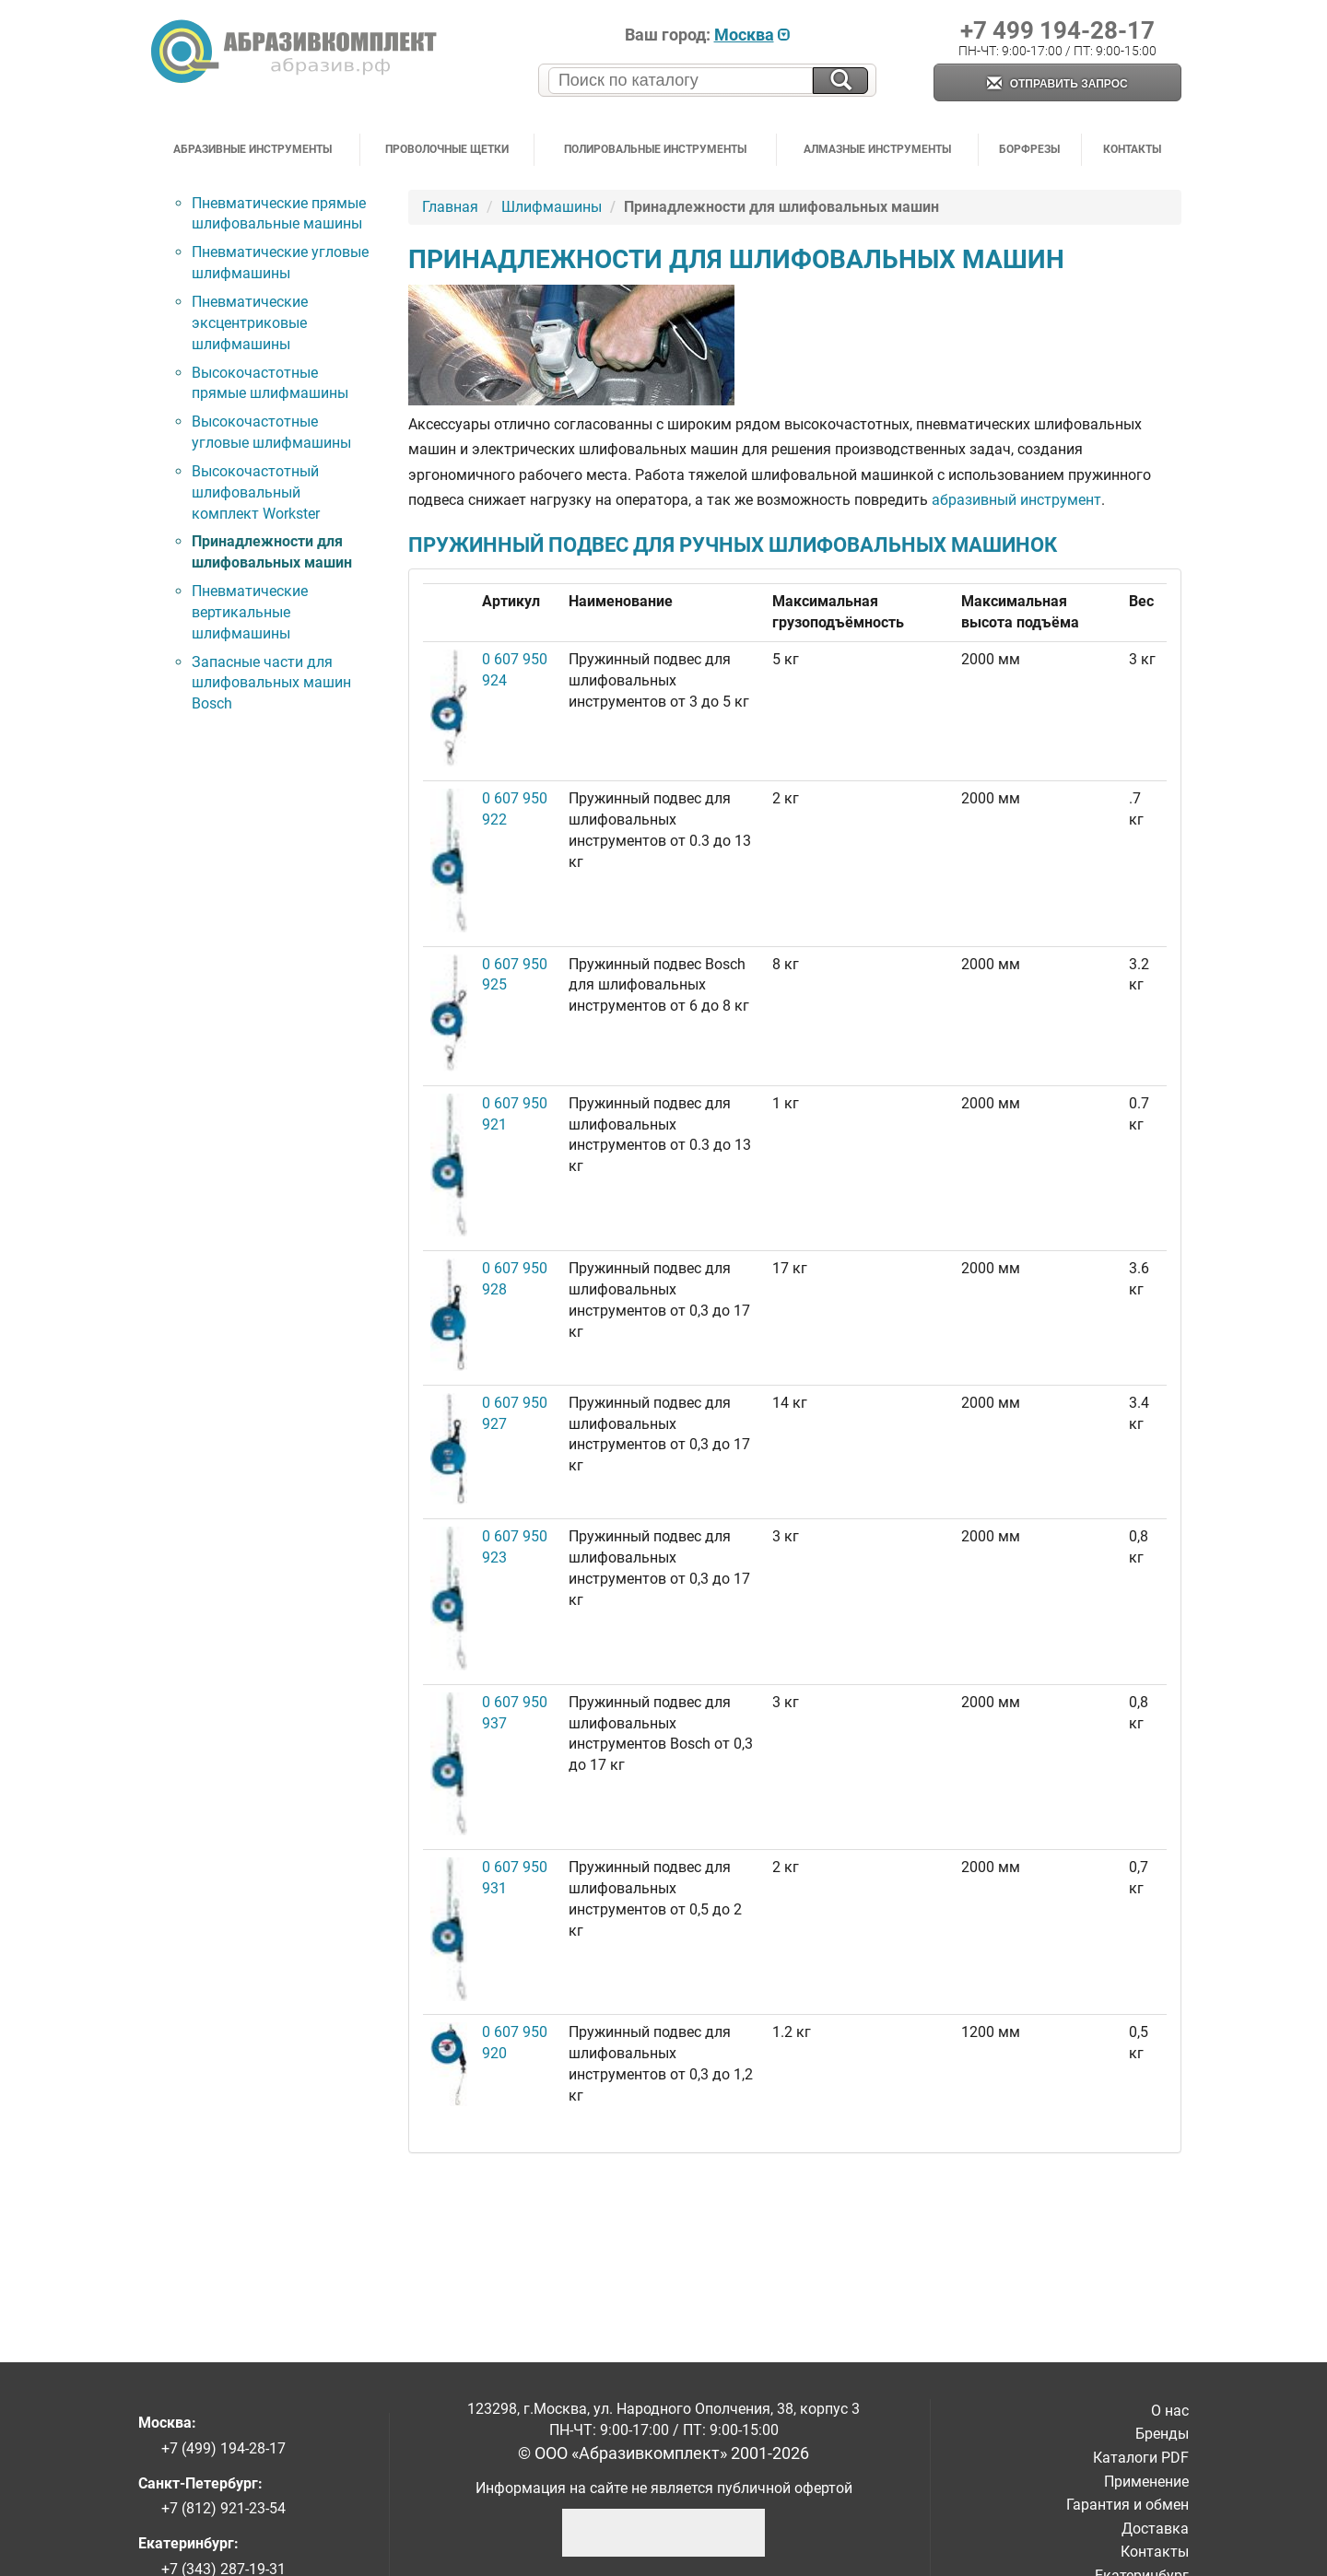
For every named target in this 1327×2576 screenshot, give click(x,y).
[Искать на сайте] (840, 80)
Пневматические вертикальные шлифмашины (250, 612)
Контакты (1132, 149)
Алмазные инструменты (877, 149)
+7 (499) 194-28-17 (223, 2448)
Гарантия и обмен (1127, 2504)
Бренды (1162, 2433)
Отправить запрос (1057, 84)
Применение (1146, 2481)
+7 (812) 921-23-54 (223, 2508)
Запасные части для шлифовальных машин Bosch (271, 683)
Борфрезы (1029, 149)
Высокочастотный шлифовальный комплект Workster (256, 492)
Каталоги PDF (1141, 2457)
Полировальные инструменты (655, 149)
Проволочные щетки (447, 149)
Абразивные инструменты (252, 149)
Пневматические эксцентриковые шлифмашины (250, 323)
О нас (1170, 2410)
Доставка (1155, 2528)
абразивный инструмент (1016, 500)
